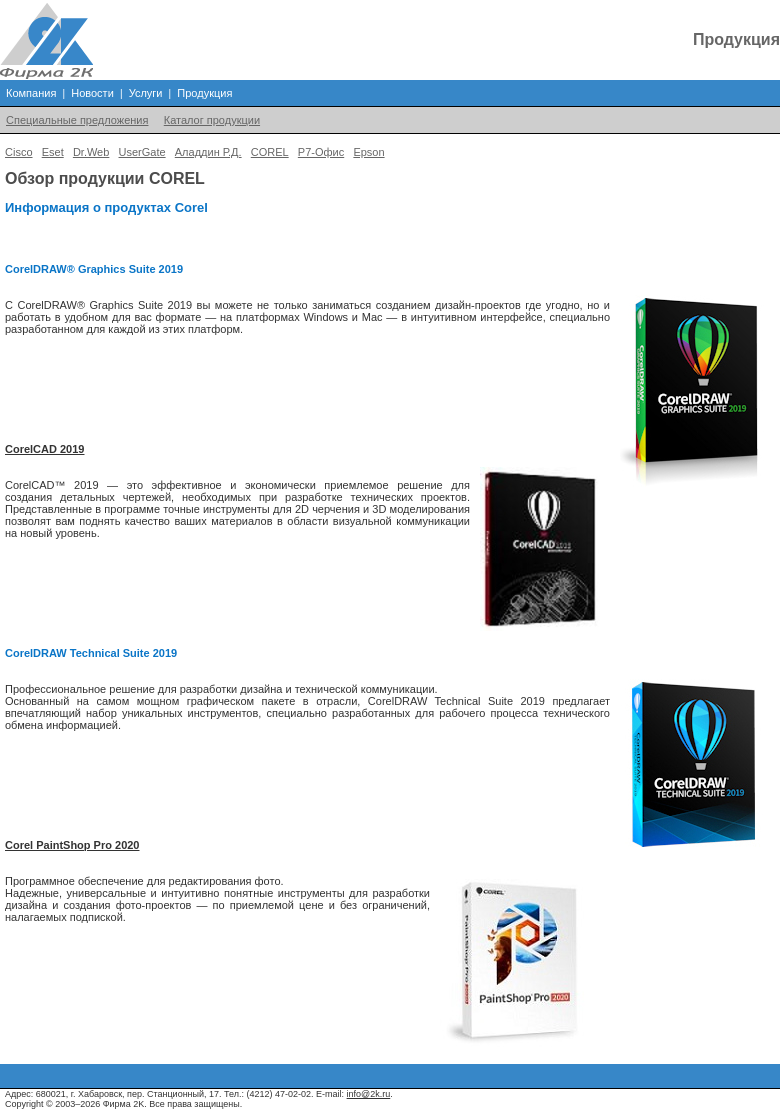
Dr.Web (91, 152)
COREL (270, 152)
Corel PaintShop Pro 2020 (72, 845)
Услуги (146, 93)
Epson (368, 152)
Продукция (204, 93)
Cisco (19, 152)
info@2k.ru (369, 1094)
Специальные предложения (77, 120)
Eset (53, 152)
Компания (31, 93)
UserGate (142, 152)
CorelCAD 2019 (44, 449)
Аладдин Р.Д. (208, 152)
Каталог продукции (212, 120)
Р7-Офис (321, 152)
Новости (92, 93)
